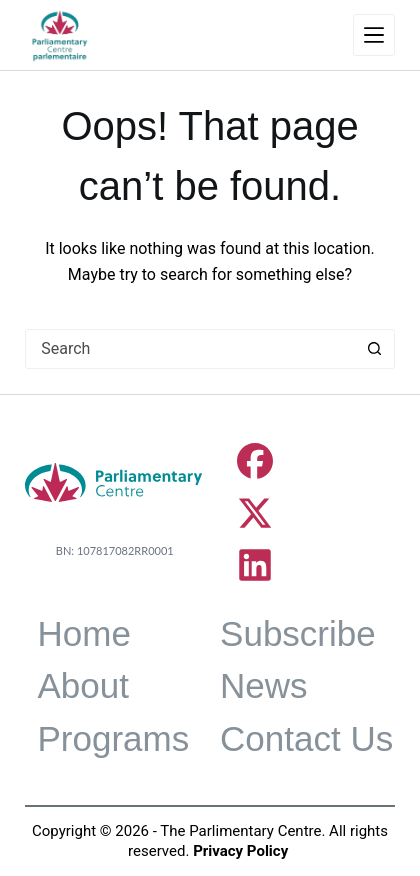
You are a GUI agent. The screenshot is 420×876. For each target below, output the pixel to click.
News (264, 685)
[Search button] (375, 349)
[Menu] (374, 35)
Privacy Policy (240, 851)
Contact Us (306, 738)
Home (83, 633)
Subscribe (298, 633)
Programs (113, 738)
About (82, 685)
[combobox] (191, 349)
